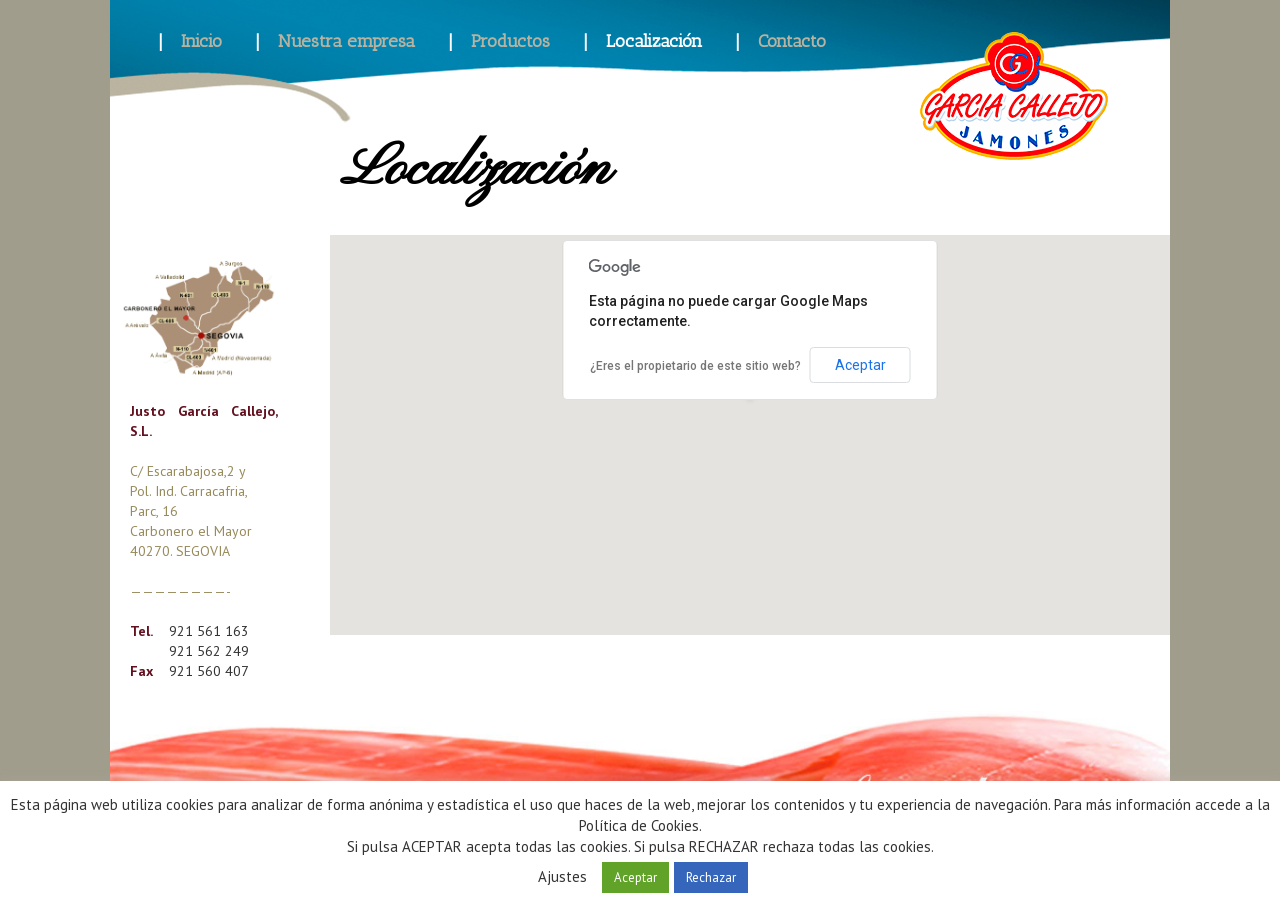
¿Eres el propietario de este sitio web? (695, 366)
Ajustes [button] (562, 876)
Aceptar (860, 365)
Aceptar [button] (635, 877)
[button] (750, 416)
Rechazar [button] (711, 877)
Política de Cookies (639, 825)
